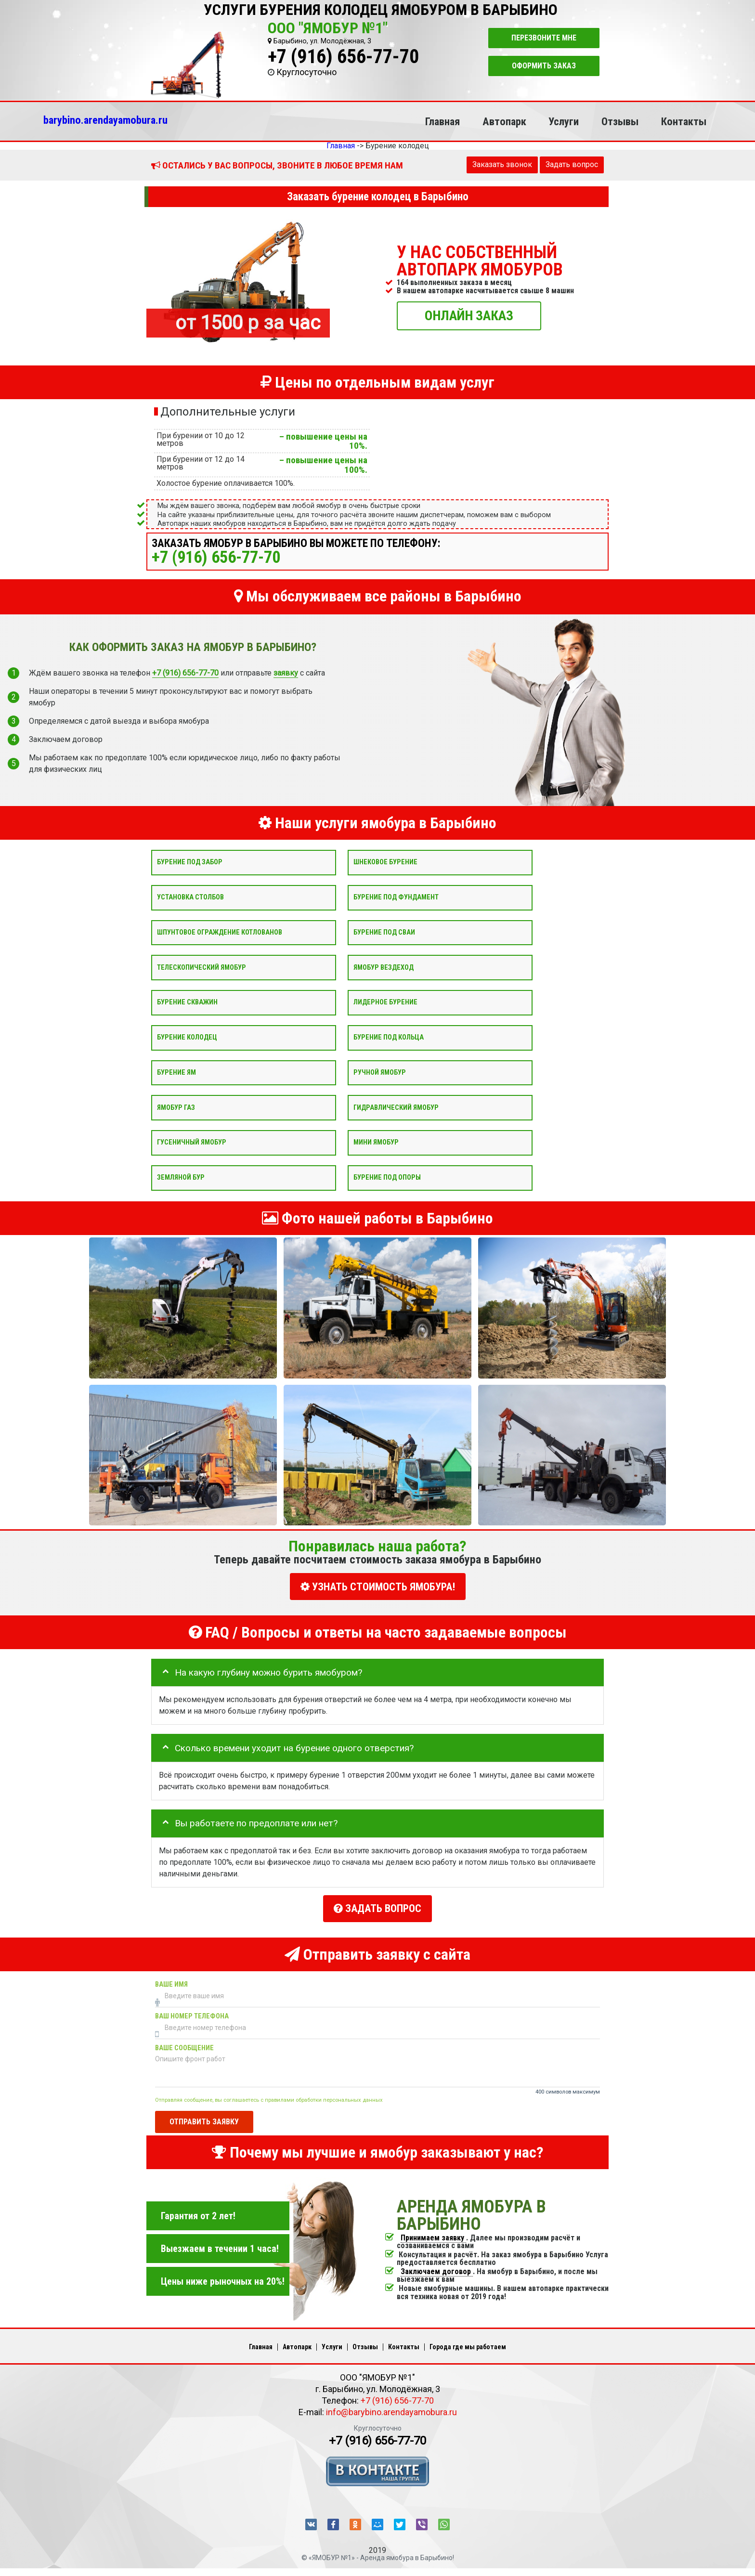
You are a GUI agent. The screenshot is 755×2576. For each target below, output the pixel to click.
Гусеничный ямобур (191, 1142)
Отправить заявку (204, 2121)
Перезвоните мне (543, 37)
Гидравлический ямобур (396, 1107)
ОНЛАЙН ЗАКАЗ (469, 315)
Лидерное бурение (385, 1002)
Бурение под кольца (388, 1037)
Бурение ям (176, 1072)
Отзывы (619, 121)
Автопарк (504, 121)
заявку (285, 672)
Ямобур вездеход (383, 967)
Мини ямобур (376, 1142)
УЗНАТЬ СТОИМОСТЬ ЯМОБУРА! (377, 1587)
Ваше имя (171, 1984)
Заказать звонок (502, 164)
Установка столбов (190, 897)
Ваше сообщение (184, 2047)
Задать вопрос (572, 164)
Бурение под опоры (387, 1177)
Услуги (563, 121)
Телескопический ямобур (201, 967)
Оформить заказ (544, 65)
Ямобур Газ (176, 1107)
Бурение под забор (189, 862)
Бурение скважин (187, 1002)
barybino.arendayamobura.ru (105, 120)
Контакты (683, 121)
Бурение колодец (187, 1037)
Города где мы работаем (468, 2347)
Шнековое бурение (385, 862)
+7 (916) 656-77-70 (343, 56)
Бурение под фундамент (396, 897)
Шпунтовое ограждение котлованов (219, 932)
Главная (442, 121)
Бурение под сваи (384, 932)
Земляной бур (181, 1177)
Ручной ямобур (379, 1072)
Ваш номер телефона (192, 2016)
